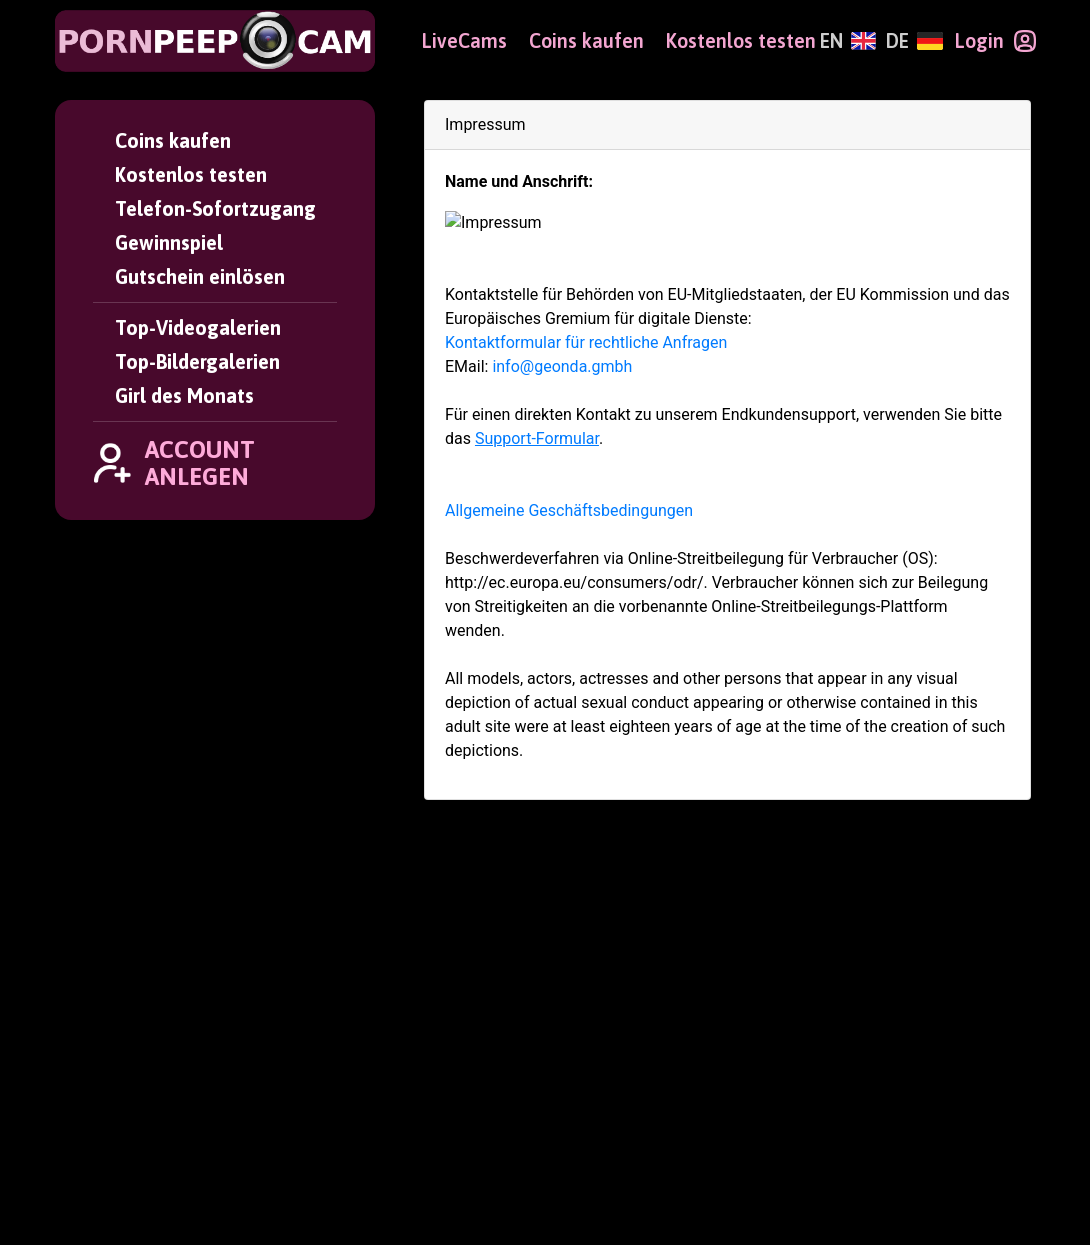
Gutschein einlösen (200, 277)
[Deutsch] (914, 41)
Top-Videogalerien (198, 328)
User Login (335, 990)
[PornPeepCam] (215, 41)
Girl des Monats (184, 396)
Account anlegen (595, 990)
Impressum (335, 1136)
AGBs (310, 1106)
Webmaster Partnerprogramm (902, 1106)
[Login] (995, 41)
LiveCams (464, 41)
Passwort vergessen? (380, 1020)
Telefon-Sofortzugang (215, 209)
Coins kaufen (173, 141)
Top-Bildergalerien (197, 362)
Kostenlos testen (191, 175)
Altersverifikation (365, 1166)
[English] (848, 41)
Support (322, 1076)
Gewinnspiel (169, 243)
